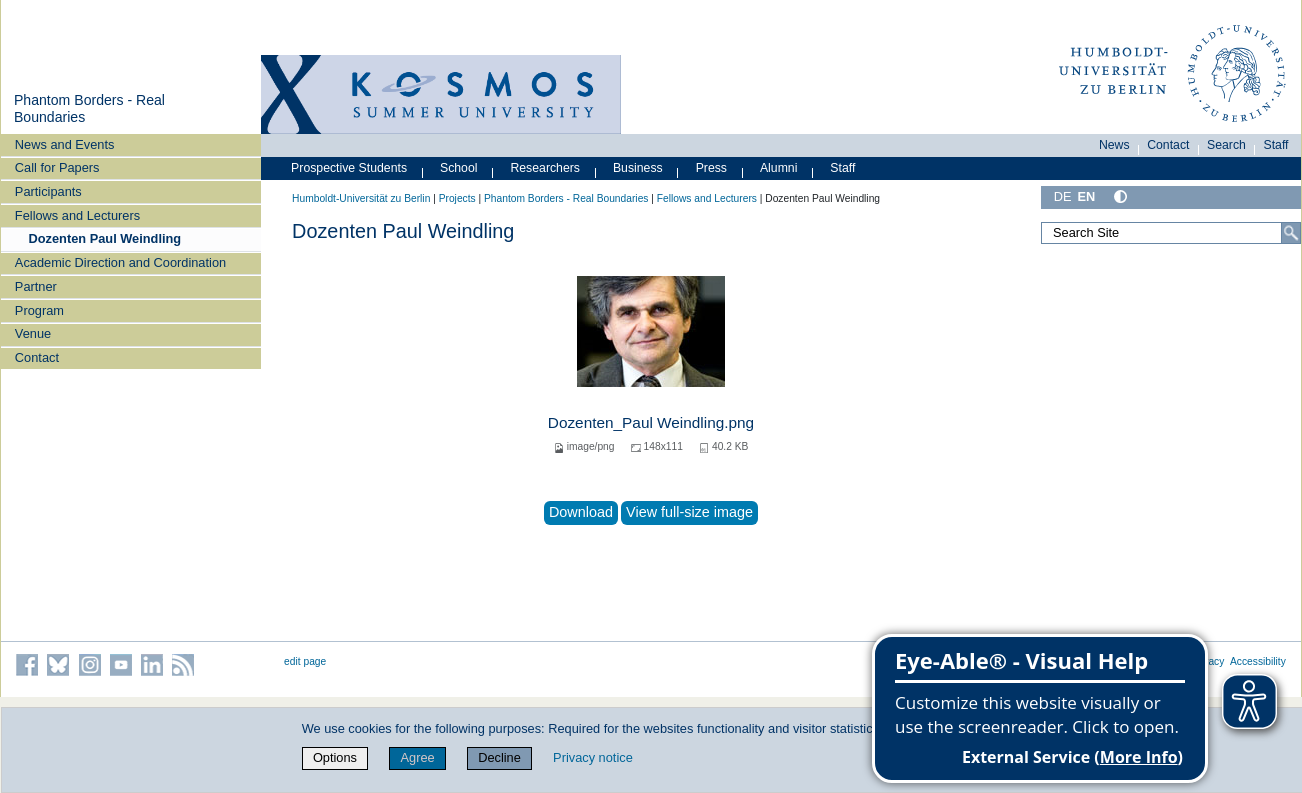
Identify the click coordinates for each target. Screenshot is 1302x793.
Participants (48, 191)
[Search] (1291, 233)
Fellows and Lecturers (77, 215)
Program (39, 310)
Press (711, 168)
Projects (457, 198)
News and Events (65, 144)
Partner (36, 286)
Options (335, 757)
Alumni (779, 168)
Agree (417, 757)
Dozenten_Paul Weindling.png (651, 422)
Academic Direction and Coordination (120, 262)
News (1114, 145)
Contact (37, 357)
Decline (499, 757)
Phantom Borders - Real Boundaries (566, 198)
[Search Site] (1171, 233)
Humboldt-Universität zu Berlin (361, 198)
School (459, 168)
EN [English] (1087, 196)
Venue (33, 333)
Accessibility (1258, 661)
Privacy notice (593, 757)
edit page (305, 661)
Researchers (545, 168)
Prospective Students (349, 168)
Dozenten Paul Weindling (105, 238)
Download (581, 512)
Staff (1276, 145)
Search (1226, 145)
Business (638, 168)
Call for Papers (57, 167)
